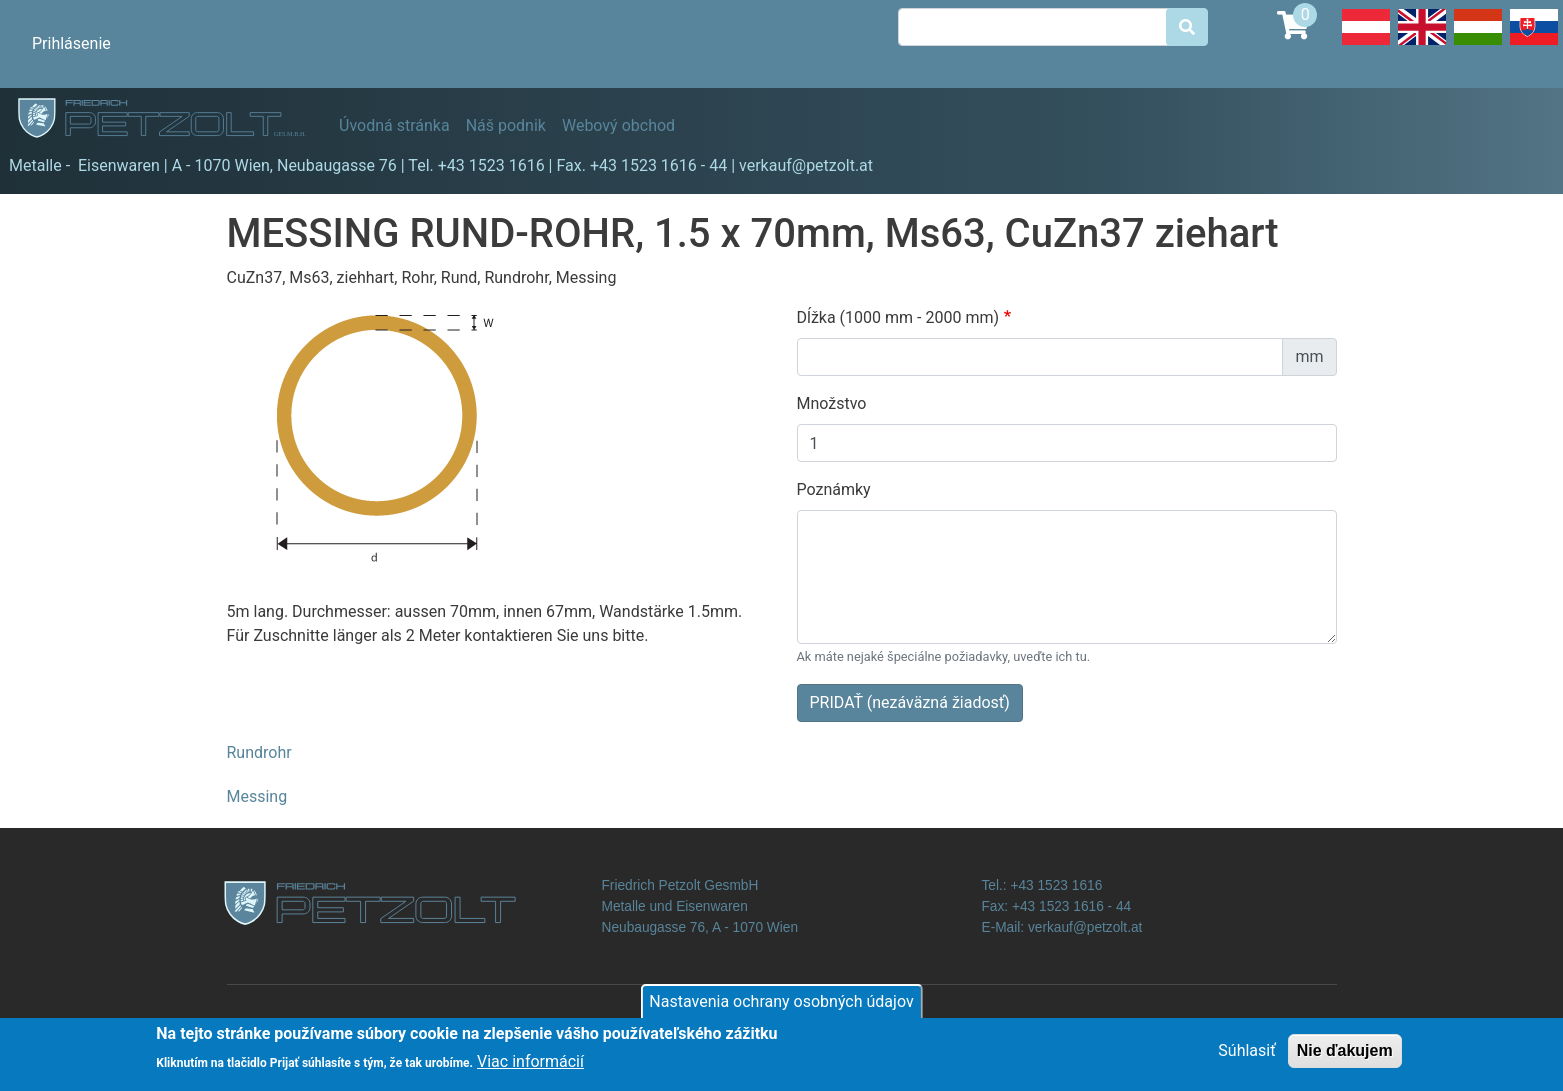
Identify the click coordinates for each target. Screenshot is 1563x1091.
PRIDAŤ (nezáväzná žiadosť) (910, 702)
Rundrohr (259, 752)
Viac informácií (530, 1068)
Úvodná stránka (394, 125)
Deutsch (1366, 44)
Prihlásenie (71, 43)
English (1422, 44)
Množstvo (832, 403)
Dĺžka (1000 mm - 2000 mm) (898, 317)
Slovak (1534, 44)
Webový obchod (618, 125)
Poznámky (834, 489)
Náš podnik (506, 125)
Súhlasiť (1246, 1056)
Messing (257, 796)
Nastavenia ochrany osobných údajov (781, 1007)
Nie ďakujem (1345, 1056)
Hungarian (1478, 44)
